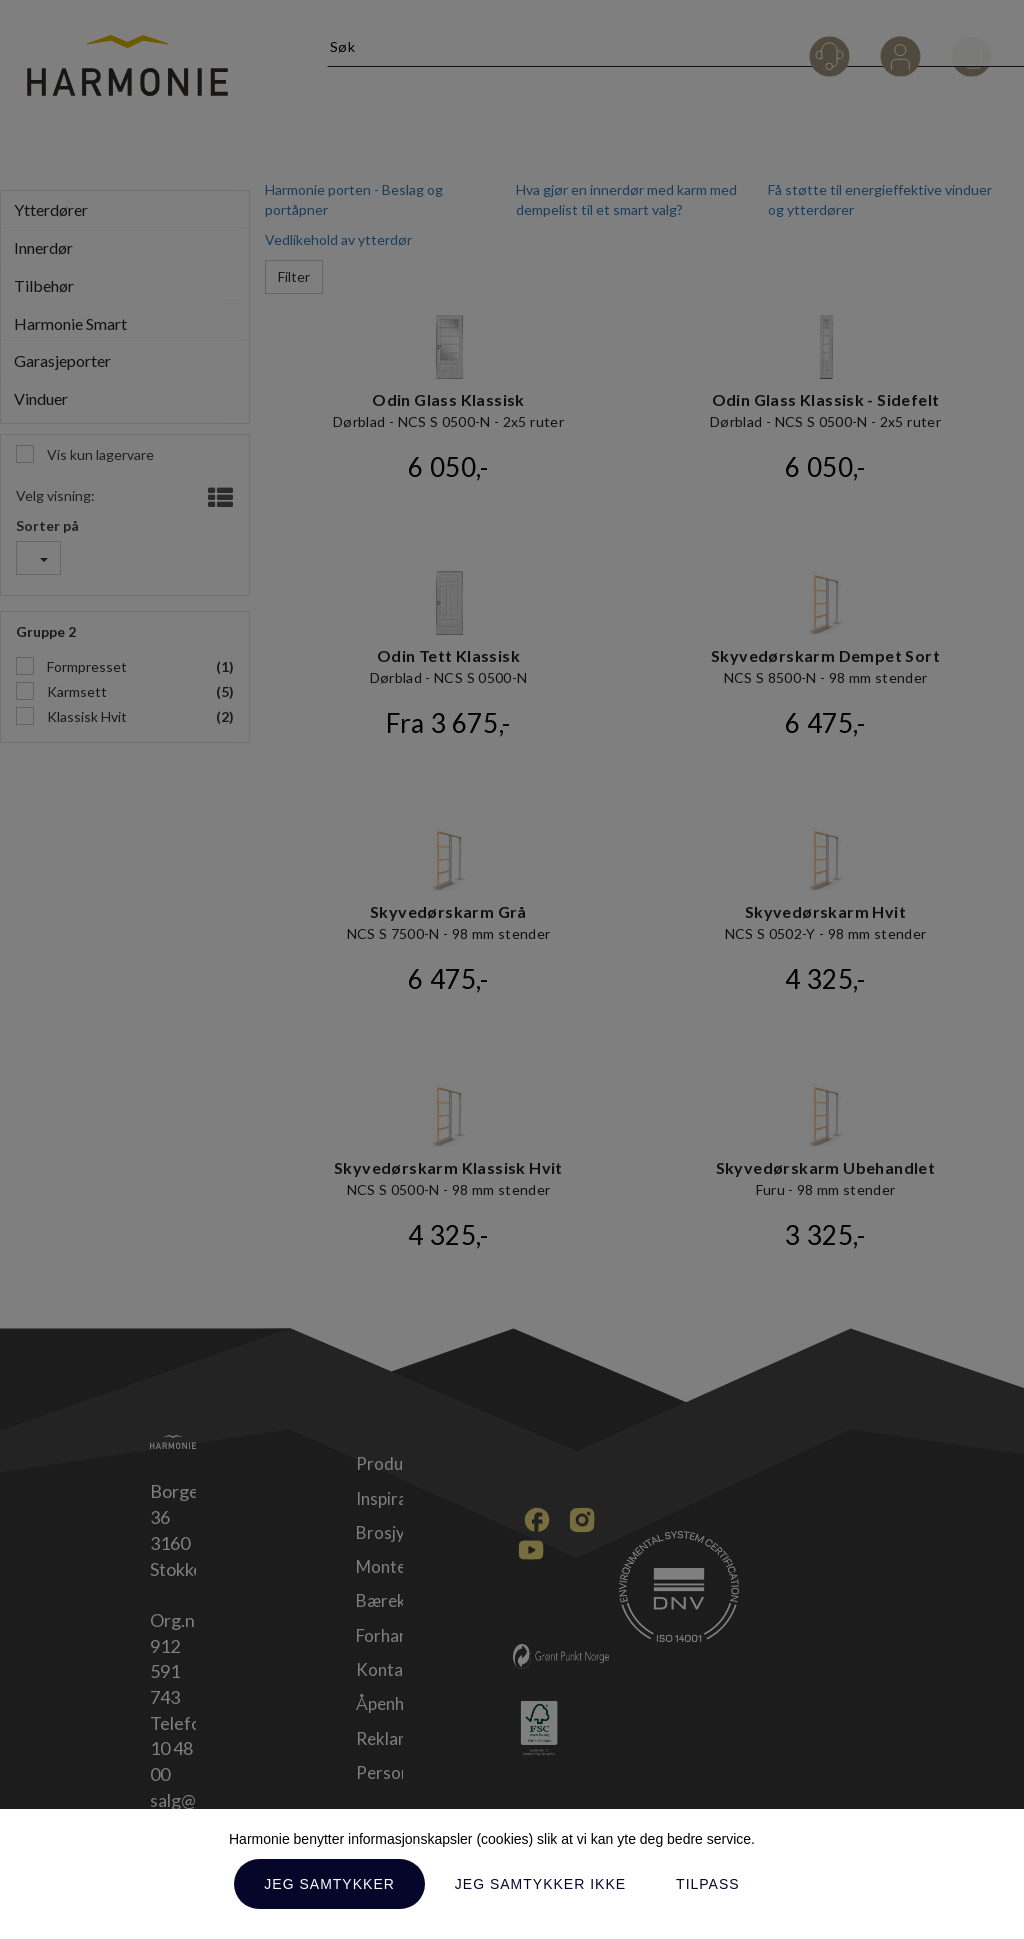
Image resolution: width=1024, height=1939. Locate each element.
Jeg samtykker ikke (540, 1884)
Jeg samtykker (329, 1884)
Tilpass (708, 1884)
